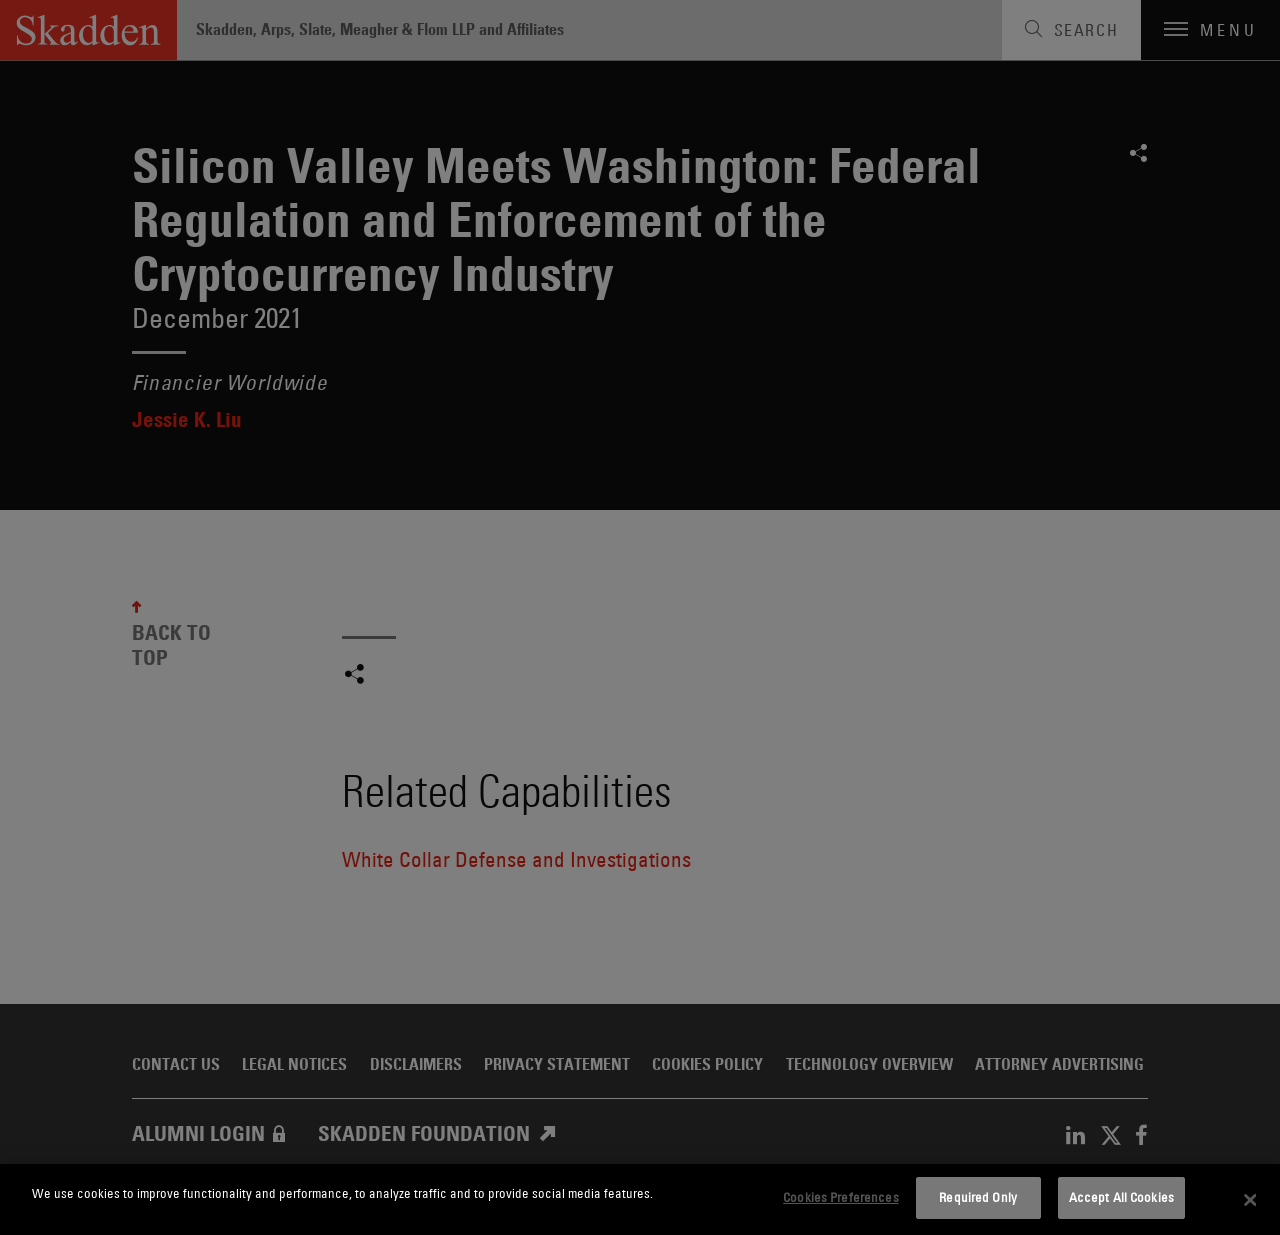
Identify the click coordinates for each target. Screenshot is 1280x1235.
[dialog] (640, 1199)
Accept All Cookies (1121, 1197)
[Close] (1250, 1200)
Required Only (978, 1197)
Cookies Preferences (840, 1197)
